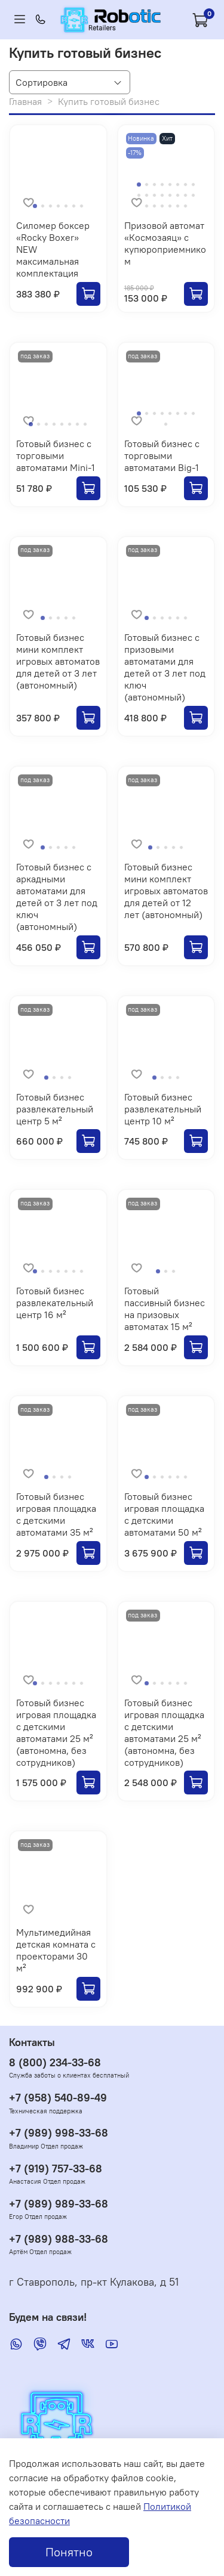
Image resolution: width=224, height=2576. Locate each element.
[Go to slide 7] (81, 206)
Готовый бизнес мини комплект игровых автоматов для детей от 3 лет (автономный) (58, 661)
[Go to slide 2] (43, 206)
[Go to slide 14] (178, 195)
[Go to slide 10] (147, 195)
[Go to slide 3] (50, 206)
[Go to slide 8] (193, 184)
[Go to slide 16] (193, 195)
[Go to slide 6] (74, 206)
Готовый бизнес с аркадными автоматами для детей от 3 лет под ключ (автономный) (56, 896)
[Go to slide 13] (170, 195)
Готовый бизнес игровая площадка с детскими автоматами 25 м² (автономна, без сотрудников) (56, 1732)
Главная (25, 101)
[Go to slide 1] (35, 206)
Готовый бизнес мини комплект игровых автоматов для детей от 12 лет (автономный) (166, 890)
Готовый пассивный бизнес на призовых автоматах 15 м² (164, 1308)
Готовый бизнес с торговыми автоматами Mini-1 (55, 455)
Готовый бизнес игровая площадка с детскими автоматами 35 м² (56, 1514)
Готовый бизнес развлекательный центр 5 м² (54, 1109)
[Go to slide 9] (139, 195)
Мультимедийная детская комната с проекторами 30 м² (56, 1950)
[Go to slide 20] (170, 206)
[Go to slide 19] (162, 206)
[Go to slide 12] (162, 195)
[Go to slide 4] (58, 206)
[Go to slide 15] (185, 195)
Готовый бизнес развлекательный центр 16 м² (54, 1302)
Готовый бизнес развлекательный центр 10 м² (162, 1109)
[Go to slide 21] (178, 206)
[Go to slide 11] (154, 195)
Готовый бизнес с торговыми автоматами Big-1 (162, 455)
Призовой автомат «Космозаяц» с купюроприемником (165, 243)
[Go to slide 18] (154, 206)
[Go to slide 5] (66, 206)
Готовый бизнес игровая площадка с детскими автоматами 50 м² (164, 1514)
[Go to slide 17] (147, 206)
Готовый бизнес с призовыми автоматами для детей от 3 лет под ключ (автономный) (164, 667)
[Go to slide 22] (185, 206)
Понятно (69, 2551)
